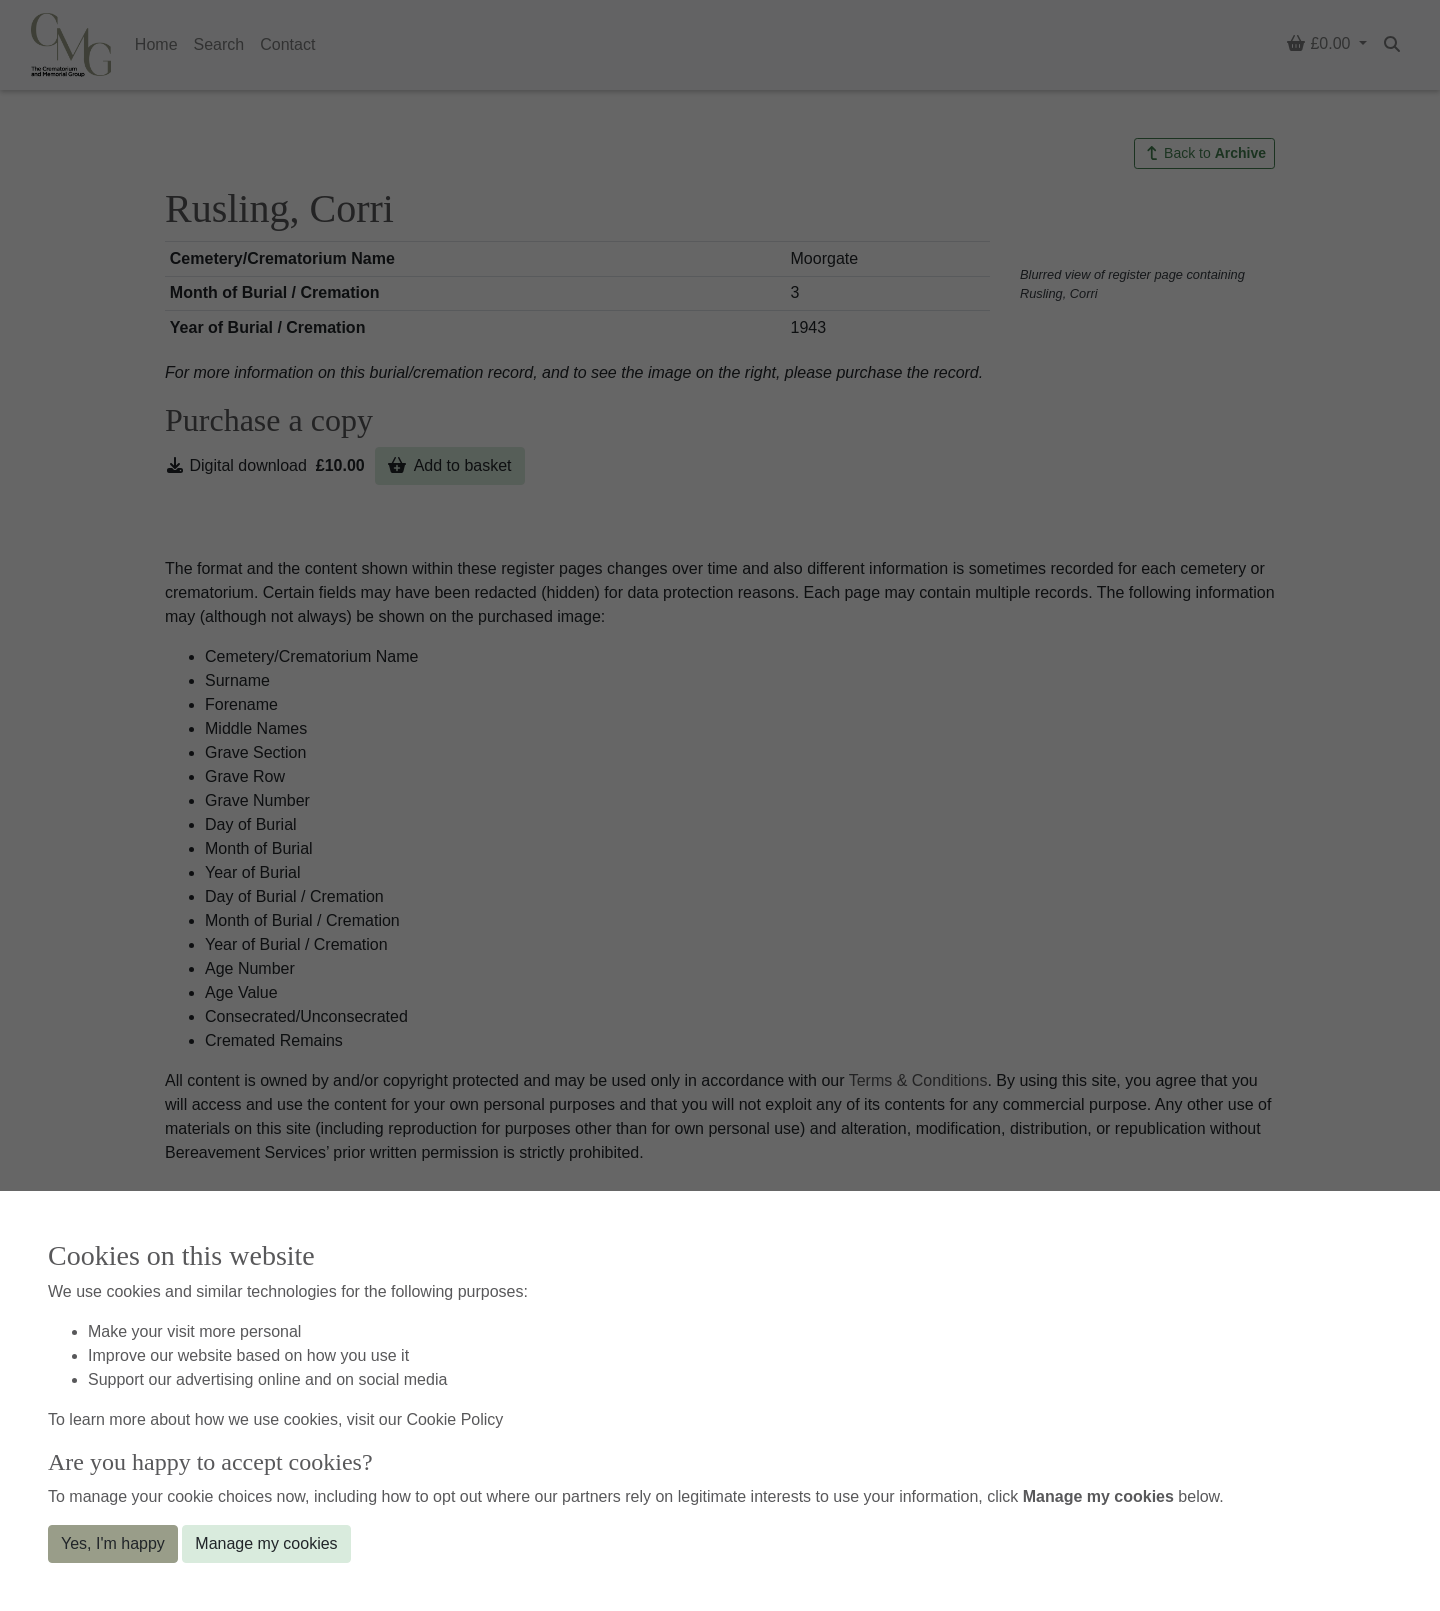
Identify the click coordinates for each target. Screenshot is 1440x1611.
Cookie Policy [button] (454, 1419)
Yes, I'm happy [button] (113, 1543)
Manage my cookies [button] (266, 1543)
